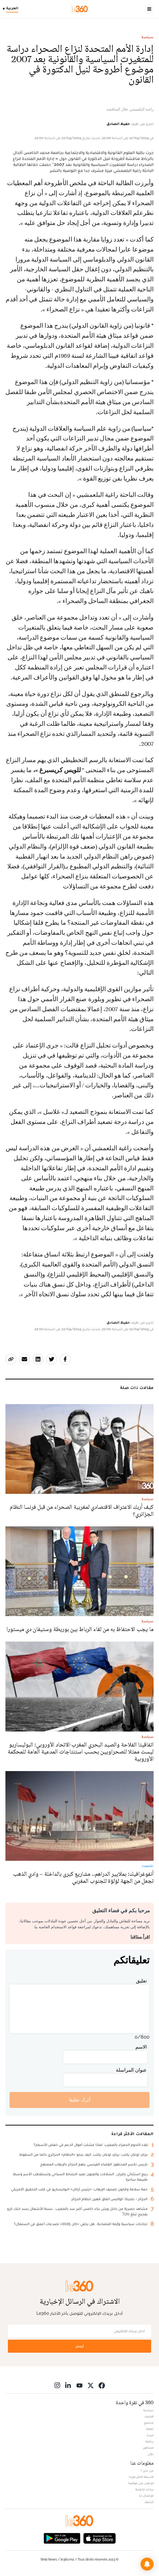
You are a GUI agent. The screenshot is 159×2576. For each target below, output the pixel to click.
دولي (151, 2454)
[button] (147, 2564)
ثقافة (150, 2429)
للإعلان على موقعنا (141, 2483)
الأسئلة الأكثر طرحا (141, 2477)
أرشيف (149, 2502)
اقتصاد (149, 2416)
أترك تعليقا (79, 2100)
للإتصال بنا (146, 2495)
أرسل (79, 2346)
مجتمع (149, 2423)
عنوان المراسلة (131, 2070)
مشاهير (148, 2447)
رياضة (149, 2441)
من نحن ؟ (147, 2470)
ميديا (150, 2435)
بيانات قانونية (144, 2489)
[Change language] (12, 9)
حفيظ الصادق (118, 123)
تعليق (141, 1981)
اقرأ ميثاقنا (140, 1936)
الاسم (141, 2047)
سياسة (148, 37)
